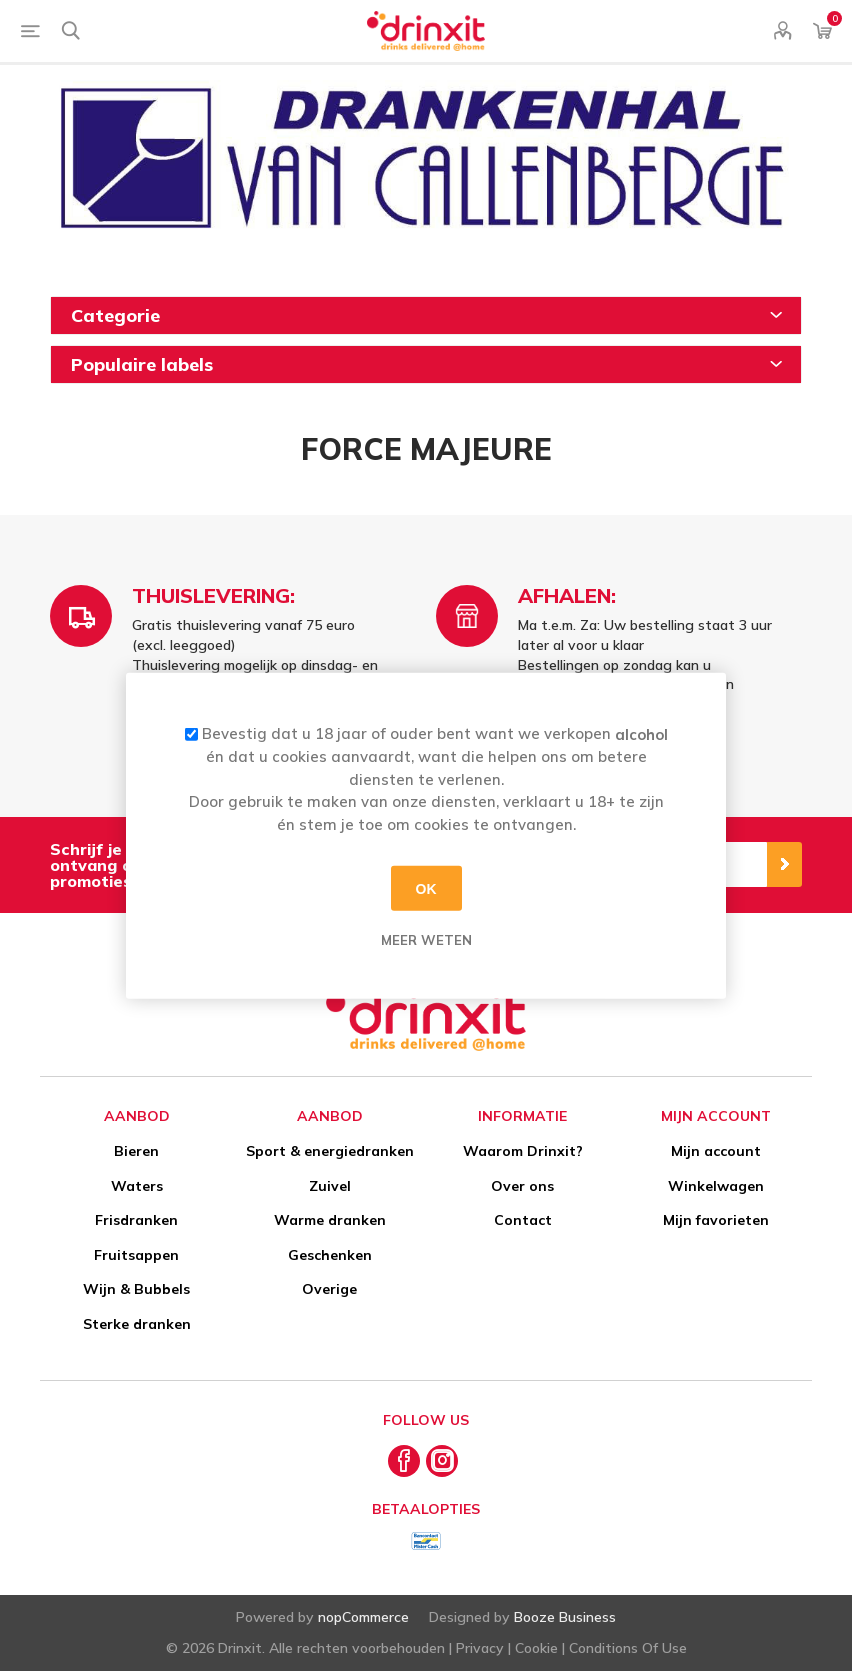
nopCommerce (363, 1617)
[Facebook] (404, 1461)
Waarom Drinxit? (523, 1151)
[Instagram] (442, 1461)
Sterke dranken (137, 1324)
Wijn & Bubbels (136, 1289)
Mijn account (716, 1151)
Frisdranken (136, 1220)
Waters (137, 1186)
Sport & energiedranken (330, 1151)
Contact (523, 1220)
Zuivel (330, 1186)
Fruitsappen (136, 1255)
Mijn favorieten (716, 1220)
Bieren (136, 1151)
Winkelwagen (716, 1186)
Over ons (522, 1186)
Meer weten (426, 940)
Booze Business (565, 1617)
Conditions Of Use (628, 1648)
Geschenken (330, 1255)
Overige (329, 1289)
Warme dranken (330, 1220)
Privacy (480, 1648)
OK (426, 888)
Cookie (536, 1648)
